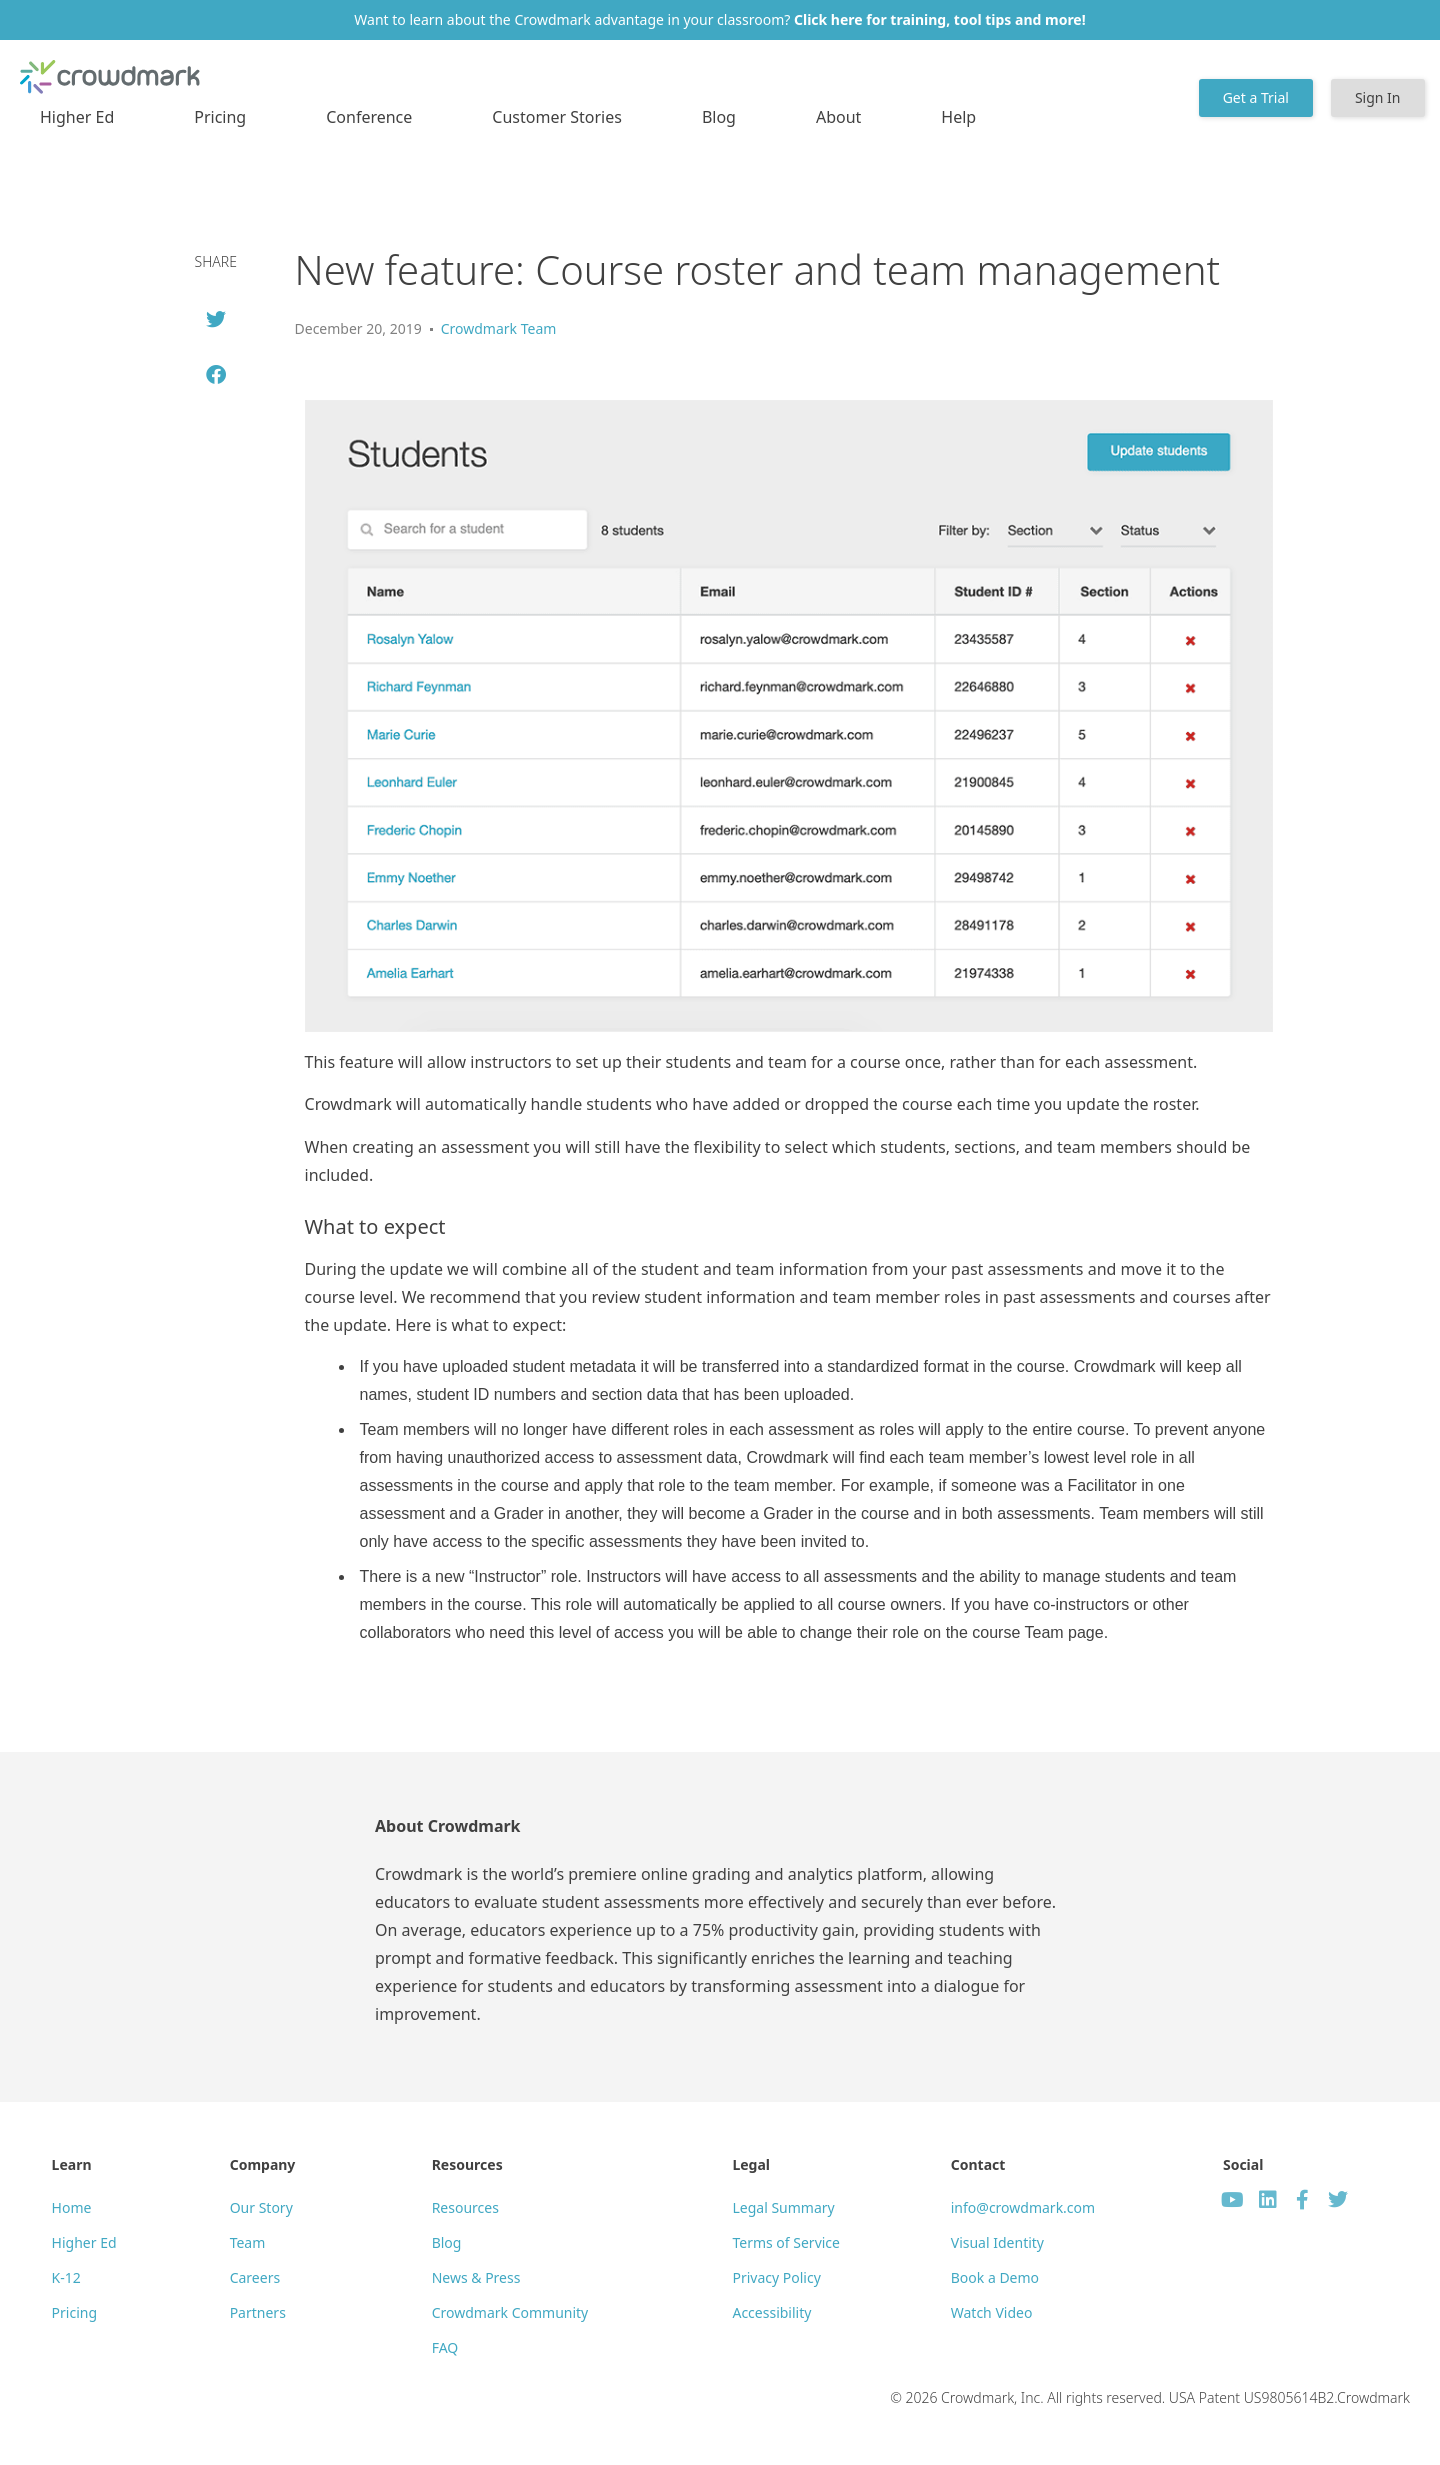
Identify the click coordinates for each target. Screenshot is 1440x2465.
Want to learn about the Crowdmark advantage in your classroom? (719, 19)
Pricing (220, 117)
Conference (369, 117)
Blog (719, 117)
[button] (216, 319)
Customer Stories (557, 117)
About (838, 117)
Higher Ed (77, 117)
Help (958, 117)
